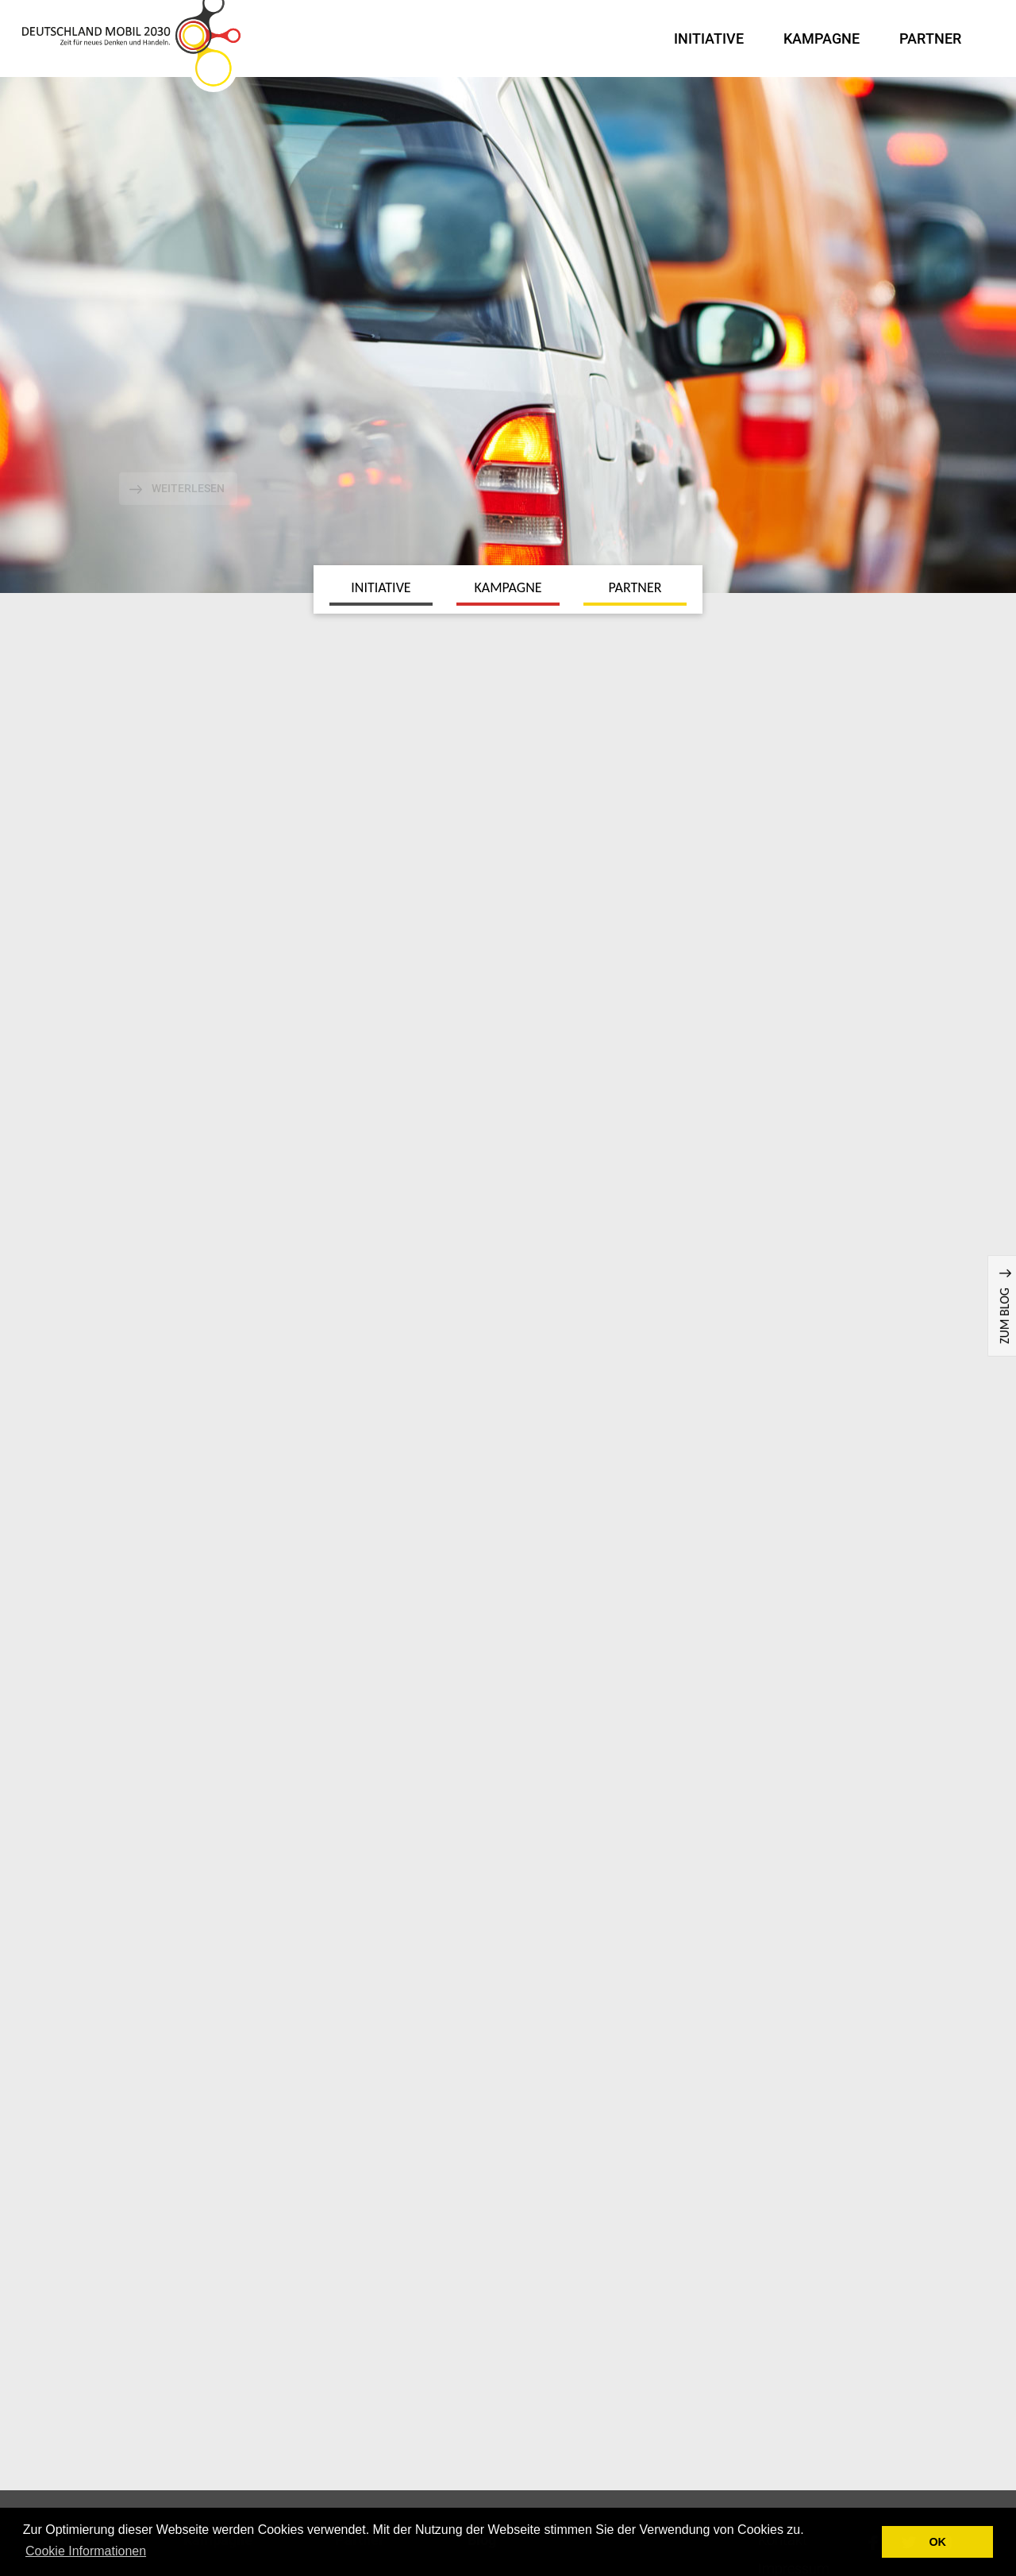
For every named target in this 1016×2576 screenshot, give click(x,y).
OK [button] (937, 2542)
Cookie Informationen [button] (85, 2551)
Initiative (709, 38)
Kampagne (821, 38)
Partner (930, 38)
